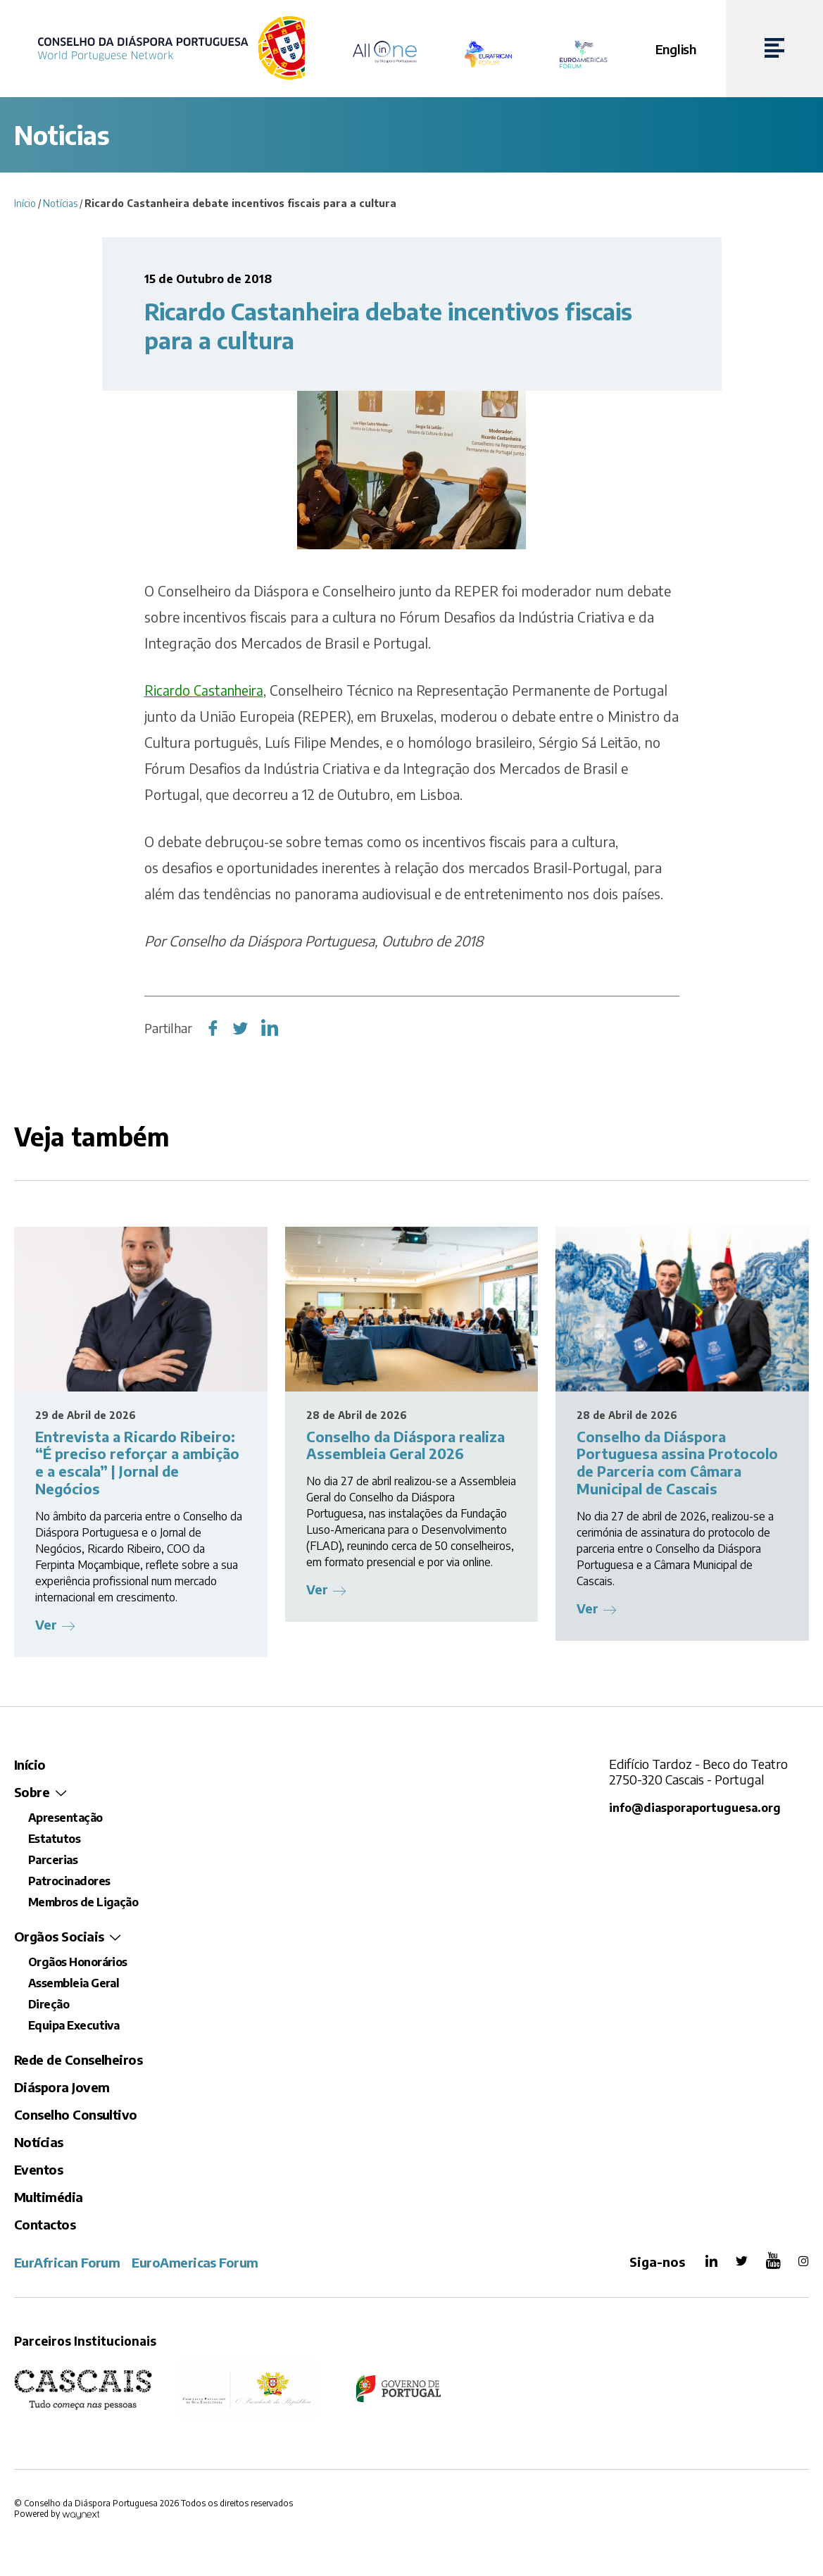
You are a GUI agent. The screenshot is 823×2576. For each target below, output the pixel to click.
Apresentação (65, 1818)
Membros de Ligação (83, 1902)
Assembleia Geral (73, 1983)
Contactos (44, 2224)
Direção (48, 2004)
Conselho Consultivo (75, 2114)
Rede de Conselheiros (78, 2059)
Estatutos (54, 1839)
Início (25, 203)
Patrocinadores (69, 1881)
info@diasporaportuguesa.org (696, 1807)
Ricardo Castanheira (206, 690)
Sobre (31, 1792)
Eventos (38, 2169)
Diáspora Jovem (61, 2087)
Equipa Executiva (73, 2025)
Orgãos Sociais (58, 1936)
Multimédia (48, 2197)
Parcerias (52, 1860)
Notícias (60, 203)
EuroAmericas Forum (195, 2262)
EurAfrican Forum (67, 2262)
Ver (46, 1624)
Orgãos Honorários (77, 1962)
